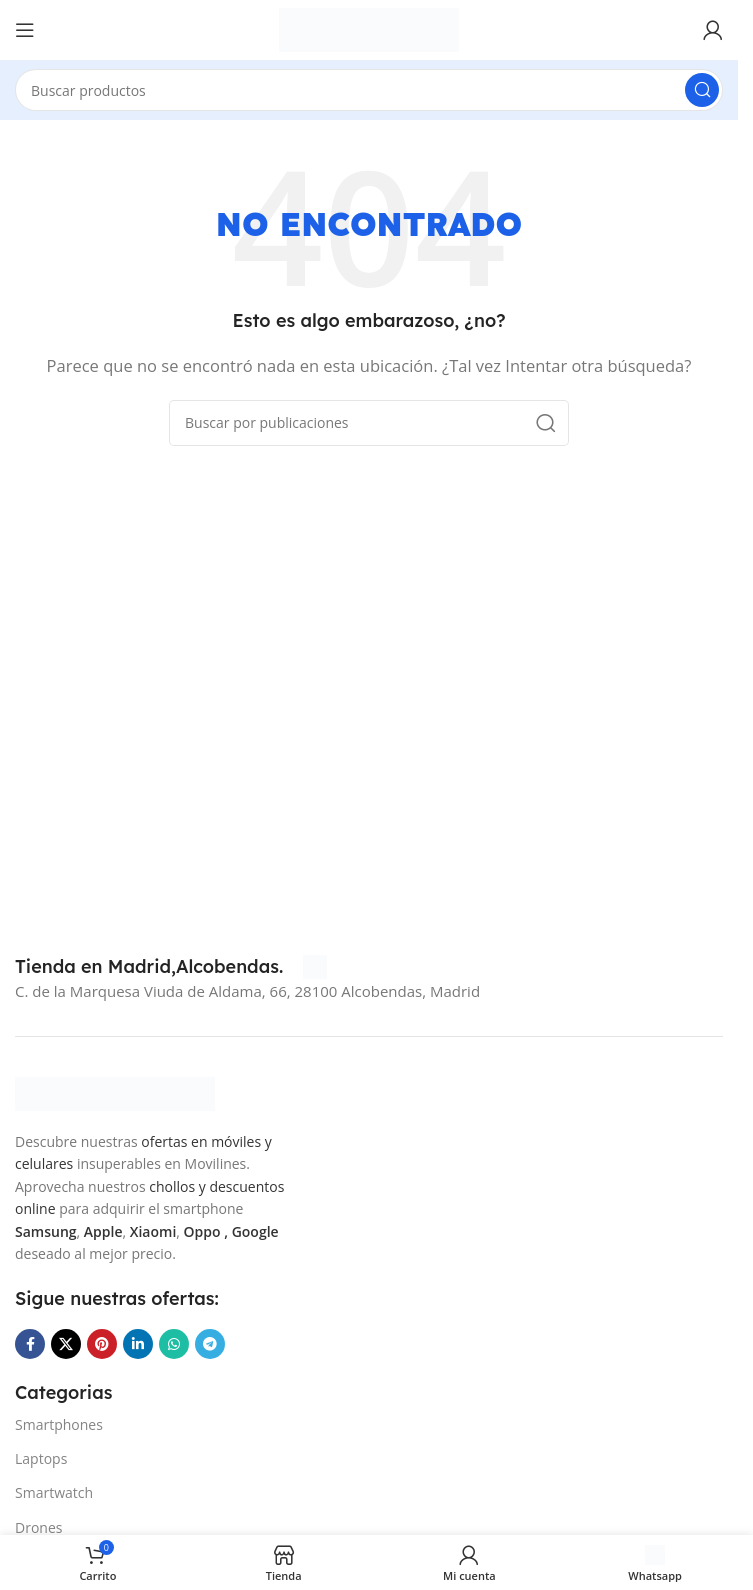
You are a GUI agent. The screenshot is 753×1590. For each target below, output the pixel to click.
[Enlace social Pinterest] (102, 1344)
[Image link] (115, 1092)
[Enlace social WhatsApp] (174, 1344)
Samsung (46, 1231)
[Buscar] (369, 90)
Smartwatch (54, 1492)
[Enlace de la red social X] (66, 1344)
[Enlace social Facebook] (30, 1344)
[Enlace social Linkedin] (138, 1344)
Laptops (41, 1458)
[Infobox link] (171, 967)
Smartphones (59, 1424)
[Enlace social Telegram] (210, 1344)
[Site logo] (369, 28)
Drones (38, 1527)
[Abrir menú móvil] (25, 30)
